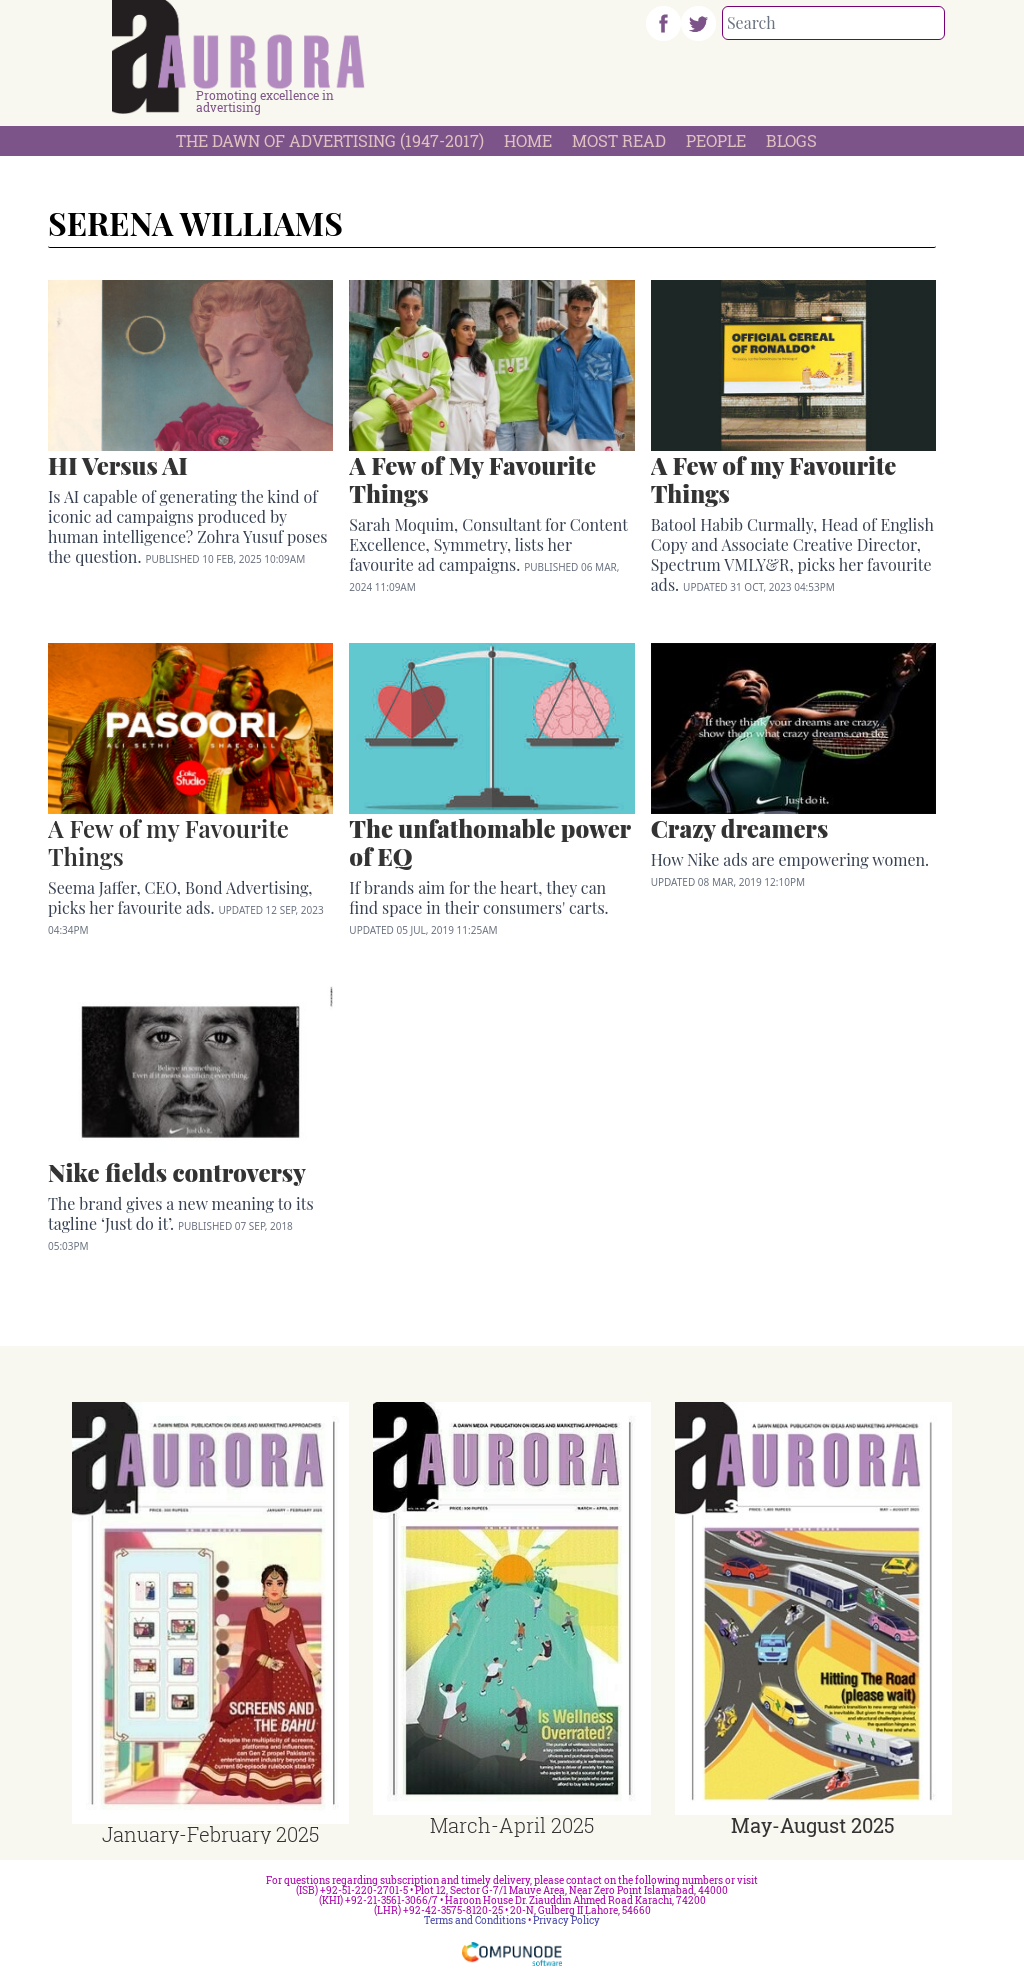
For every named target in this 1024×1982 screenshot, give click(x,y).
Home (528, 140)
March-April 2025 (512, 1825)
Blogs (791, 140)
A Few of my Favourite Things (168, 842)
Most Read (619, 140)
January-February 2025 (210, 1834)
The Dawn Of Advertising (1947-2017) (330, 140)
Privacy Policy (566, 1920)
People (716, 140)
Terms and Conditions (475, 1920)
